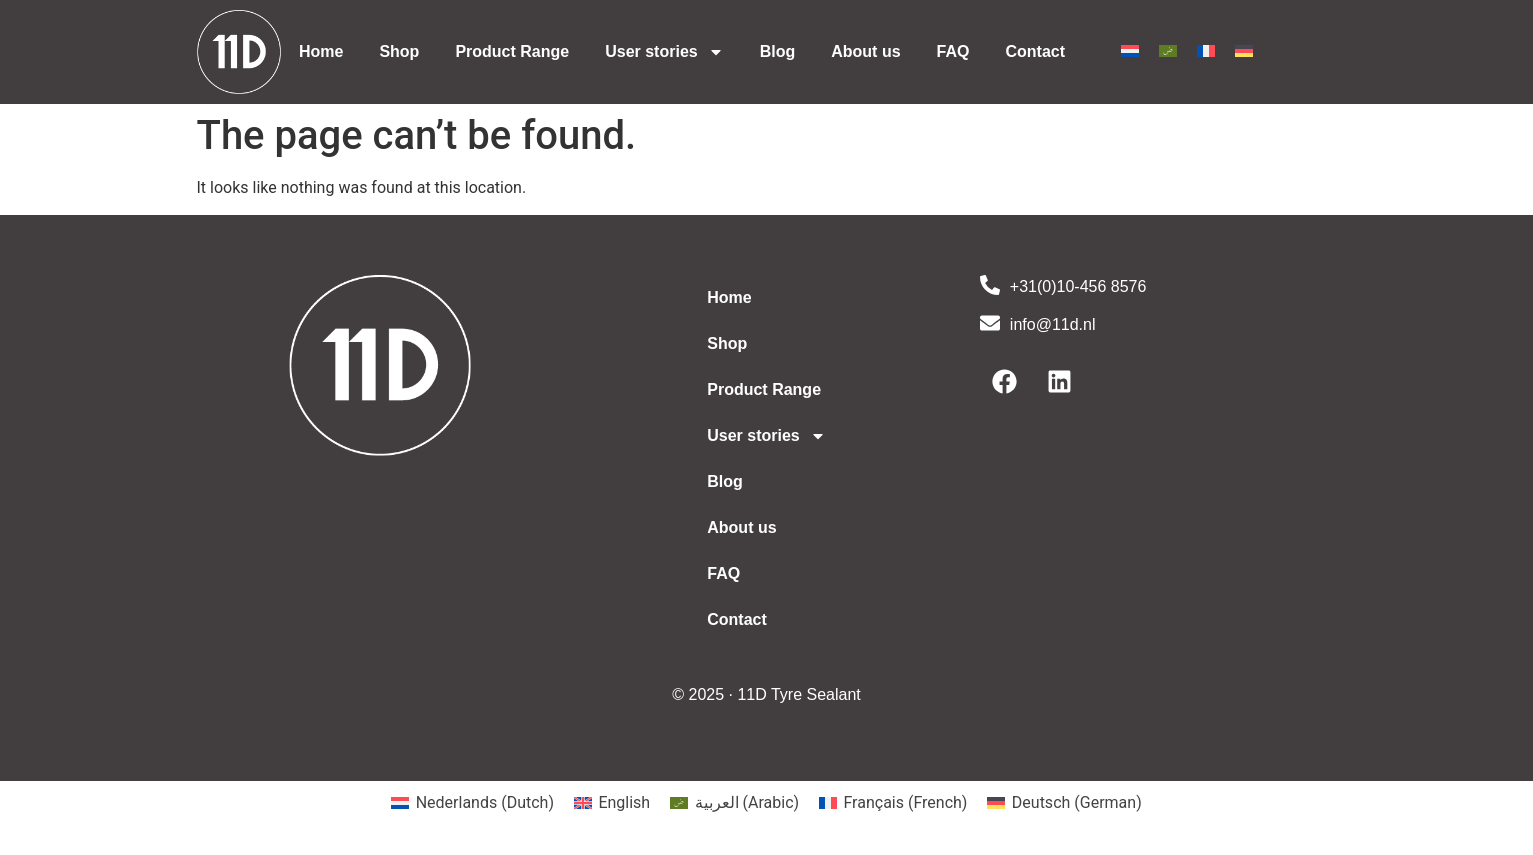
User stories (664, 52)
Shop (399, 51)
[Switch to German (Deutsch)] (1064, 803)
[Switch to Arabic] (1168, 50)
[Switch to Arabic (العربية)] (734, 803)
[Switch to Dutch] (1130, 50)
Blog (778, 51)
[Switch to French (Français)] (893, 803)
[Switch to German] (1244, 50)
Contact (1035, 51)
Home (321, 51)
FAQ (953, 51)
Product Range (512, 51)
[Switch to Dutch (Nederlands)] (472, 803)
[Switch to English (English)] (612, 803)
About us (865, 51)
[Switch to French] (1206, 50)
